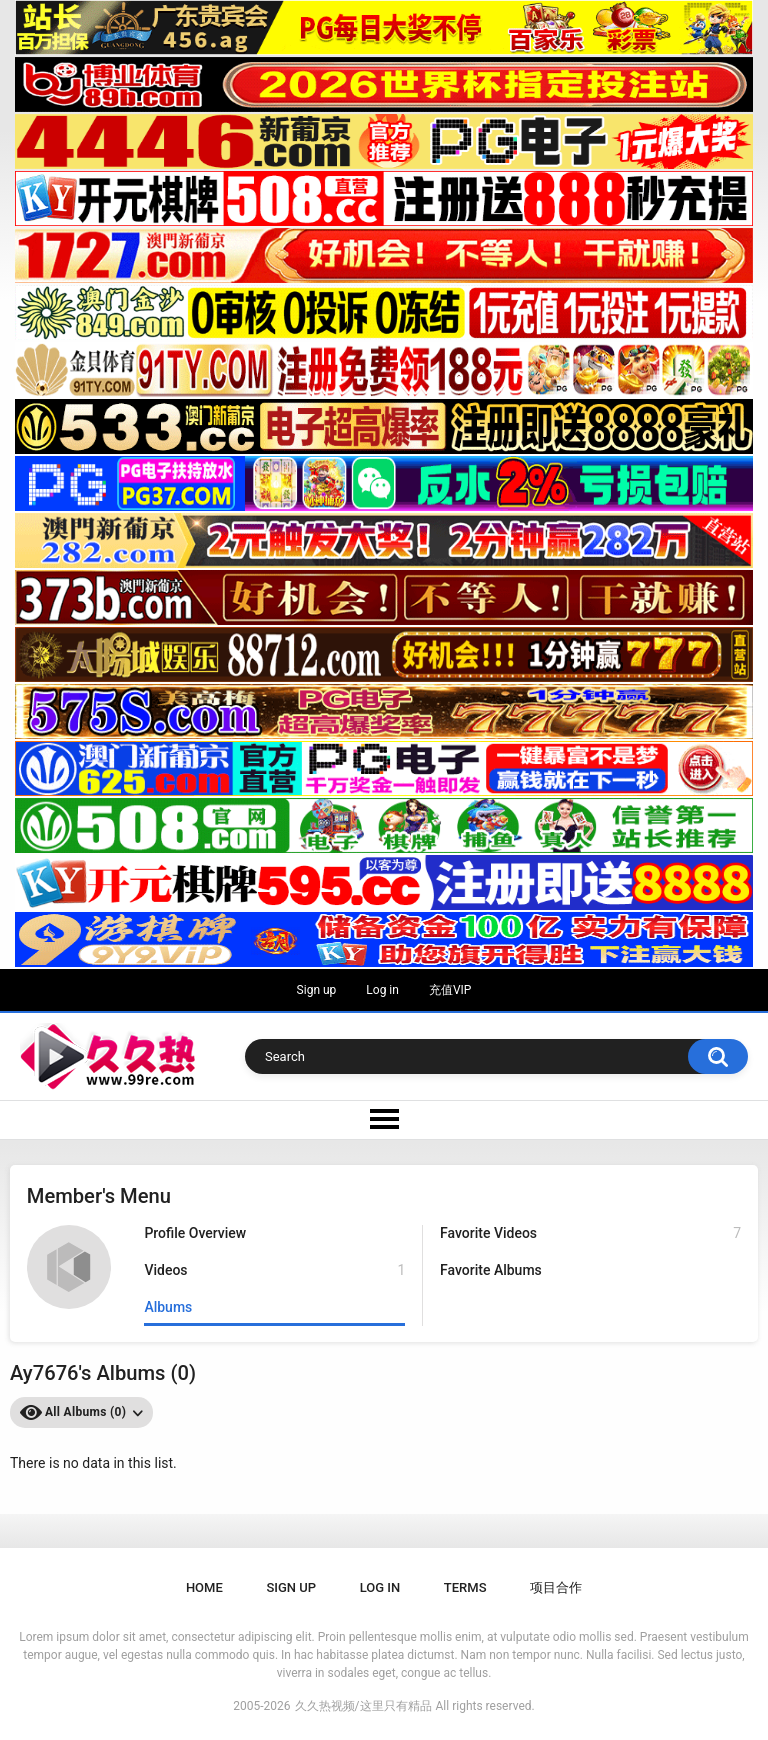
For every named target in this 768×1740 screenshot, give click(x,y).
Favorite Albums (491, 1270)
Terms (465, 1587)
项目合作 (556, 1587)
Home (204, 1587)
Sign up (317, 990)
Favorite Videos (590, 1233)
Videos (274, 1270)
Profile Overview (195, 1233)
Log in (382, 990)
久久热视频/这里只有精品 (363, 1706)
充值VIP (450, 990)
